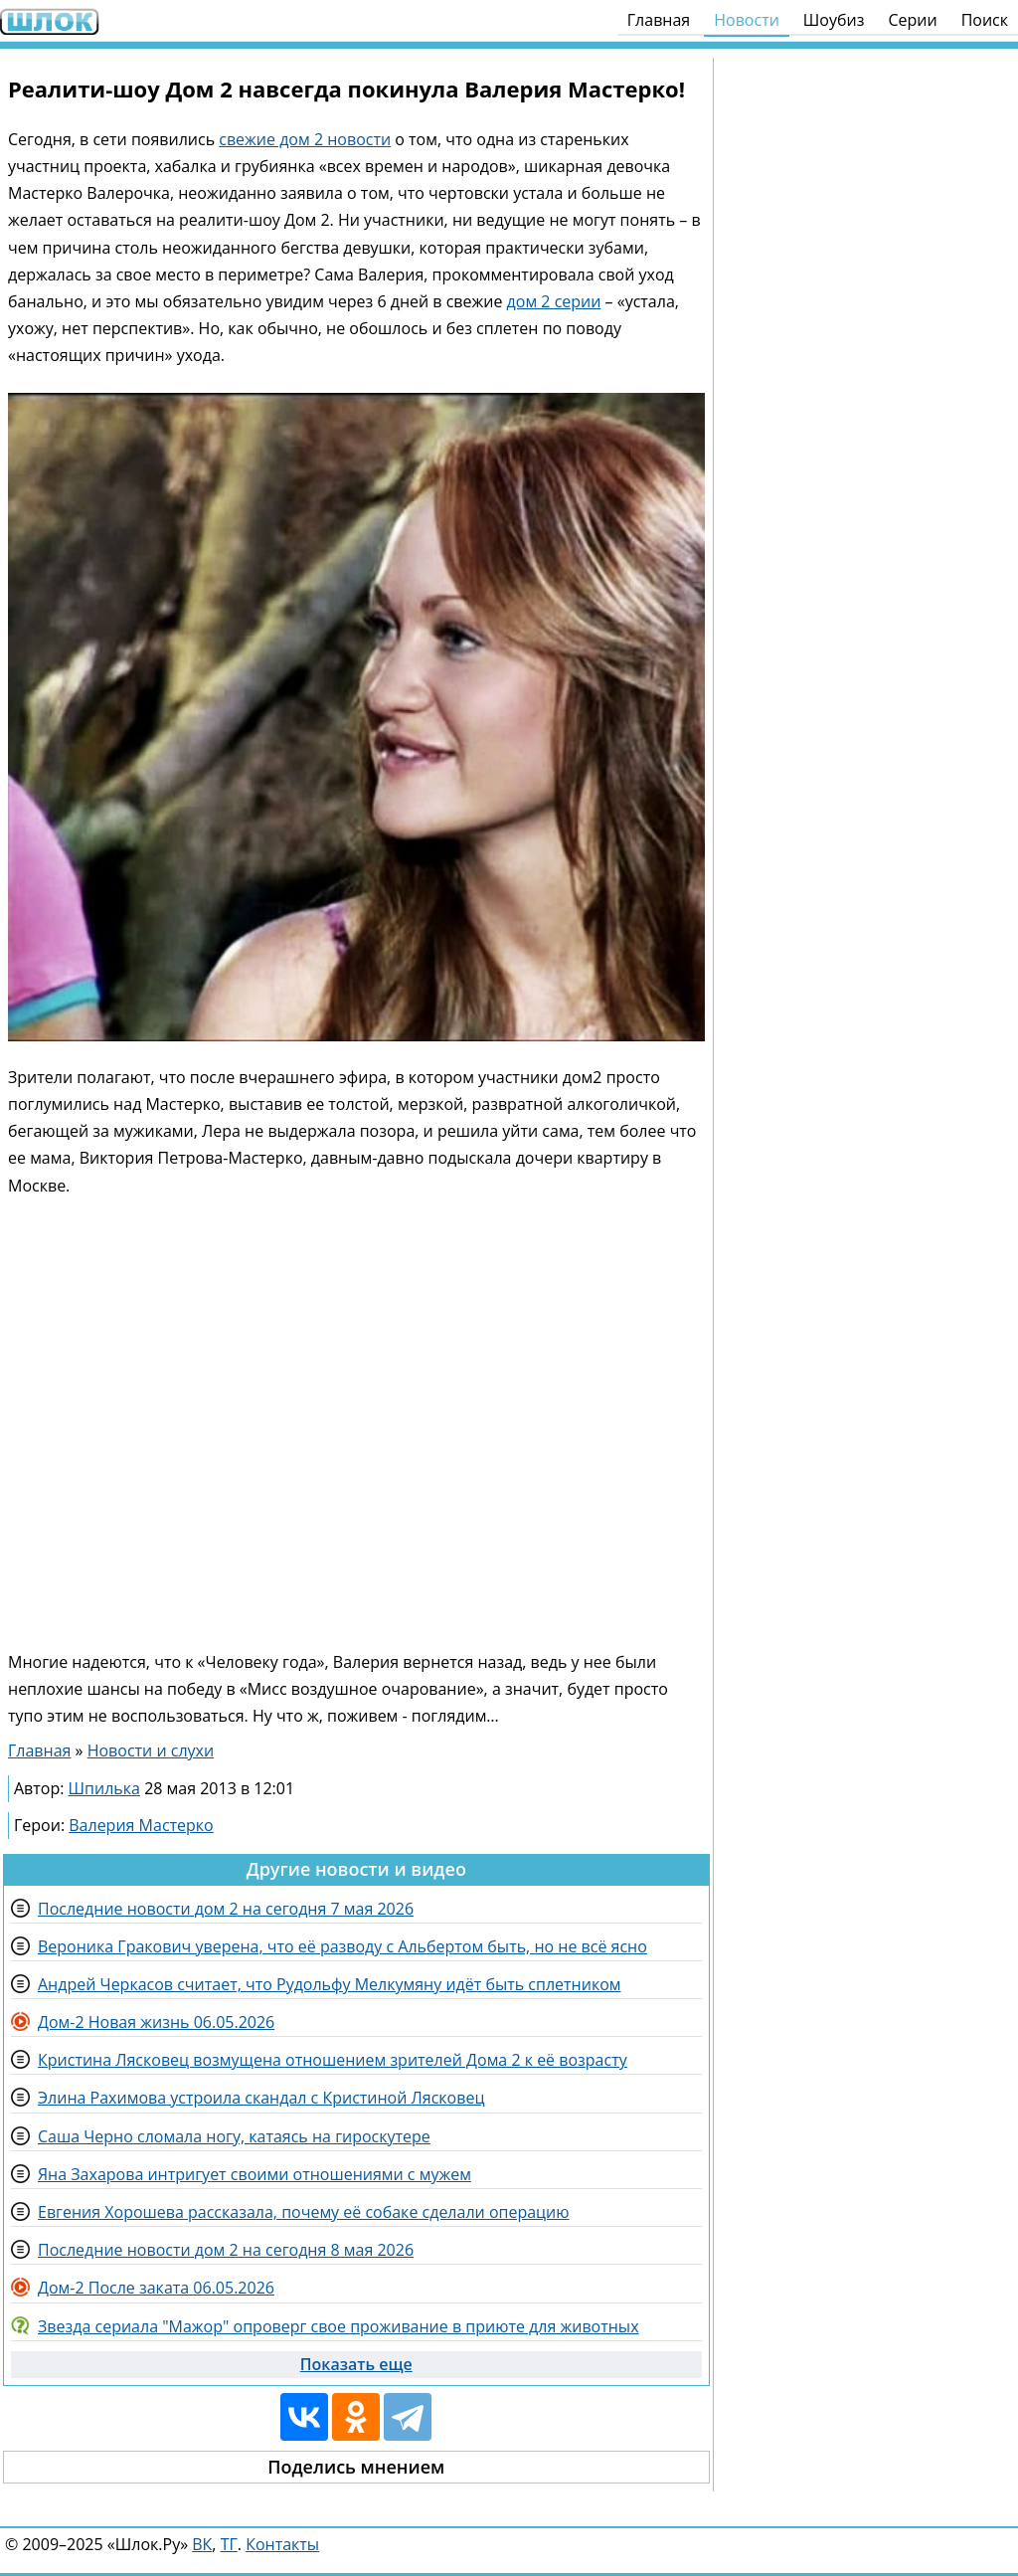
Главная (658, 20)
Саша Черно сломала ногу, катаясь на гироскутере (234, 2136)
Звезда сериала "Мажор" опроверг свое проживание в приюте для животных (338, 2326)
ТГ (229, 2544)
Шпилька (104, 1788)
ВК (202, 2544)
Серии (912, 20)
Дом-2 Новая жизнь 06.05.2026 (156, 2022)
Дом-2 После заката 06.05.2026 (156, 2288)
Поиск (984, 20)
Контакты (282, 2544)
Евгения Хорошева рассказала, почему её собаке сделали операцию (304, 2212)
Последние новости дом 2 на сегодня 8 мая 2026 (226, 2250)
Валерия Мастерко (141, 1825)
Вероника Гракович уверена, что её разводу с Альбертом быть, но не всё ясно (342, 1946)
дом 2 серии (554, 301)
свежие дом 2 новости (305, 139)
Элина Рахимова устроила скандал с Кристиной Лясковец (261, 2098)
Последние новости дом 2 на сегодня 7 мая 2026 (226, 1909)
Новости (746, 20)
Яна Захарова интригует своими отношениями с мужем (254, 2174)
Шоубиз (834, 20)
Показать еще (356, 2364)
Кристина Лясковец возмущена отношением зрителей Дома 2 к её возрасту (332, 2060)
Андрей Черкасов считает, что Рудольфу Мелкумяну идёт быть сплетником (329, 1984)
